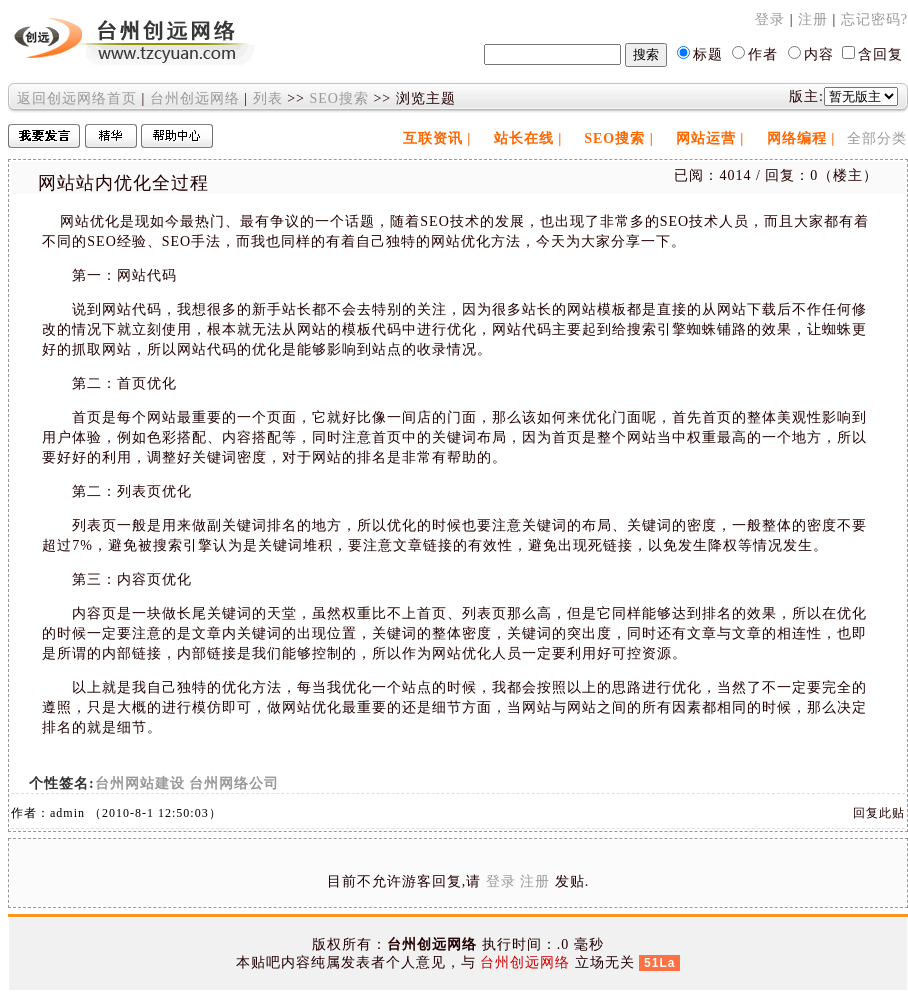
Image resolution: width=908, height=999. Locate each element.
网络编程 (797, 138)
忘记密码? (874, 19)
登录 (770, 19)
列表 (268, 98)
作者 (763, 54)
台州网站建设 (140, 783)
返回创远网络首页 (77, 98)
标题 (708, 54)
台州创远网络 (195, 98)
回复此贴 (879, 813)
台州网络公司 (234, 783)
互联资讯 (433, 138)
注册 (813, 19)
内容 (819, 54)
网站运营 (706, 138)
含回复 (880, 54)
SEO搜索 (338, 98)
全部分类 (877, 138)
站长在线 (524, 138)
